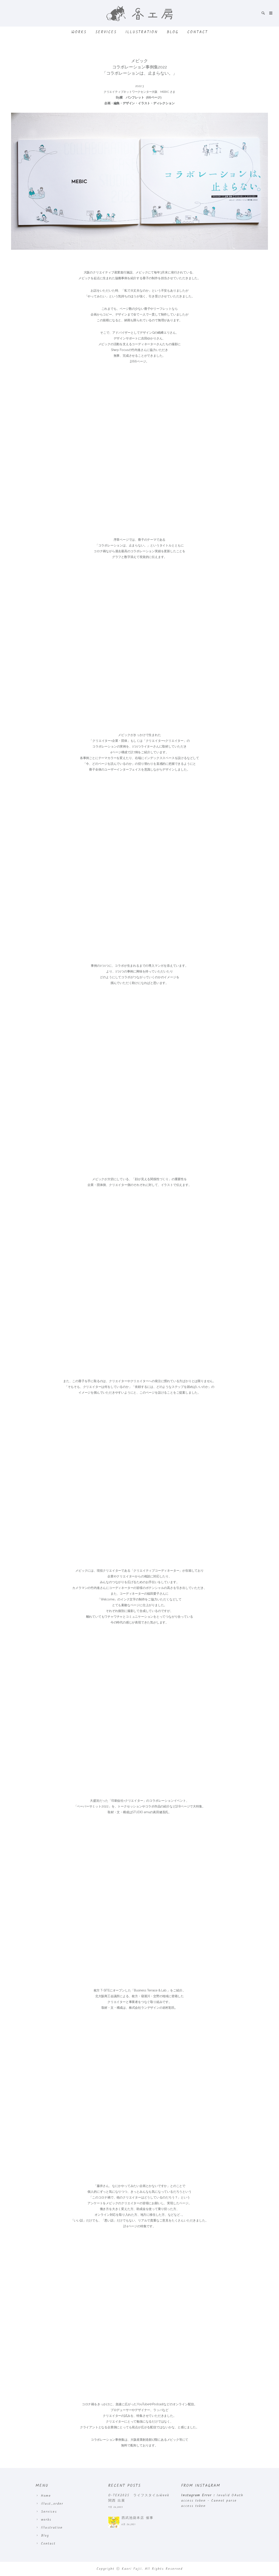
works (79, 32)
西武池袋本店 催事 (137, 2518)
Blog (172, 32)
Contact (197, 32)
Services (106, 32)
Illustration (142, 32)
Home (46, 2496)
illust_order (52, 2503)
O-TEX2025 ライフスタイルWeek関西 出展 (138, 2498)
